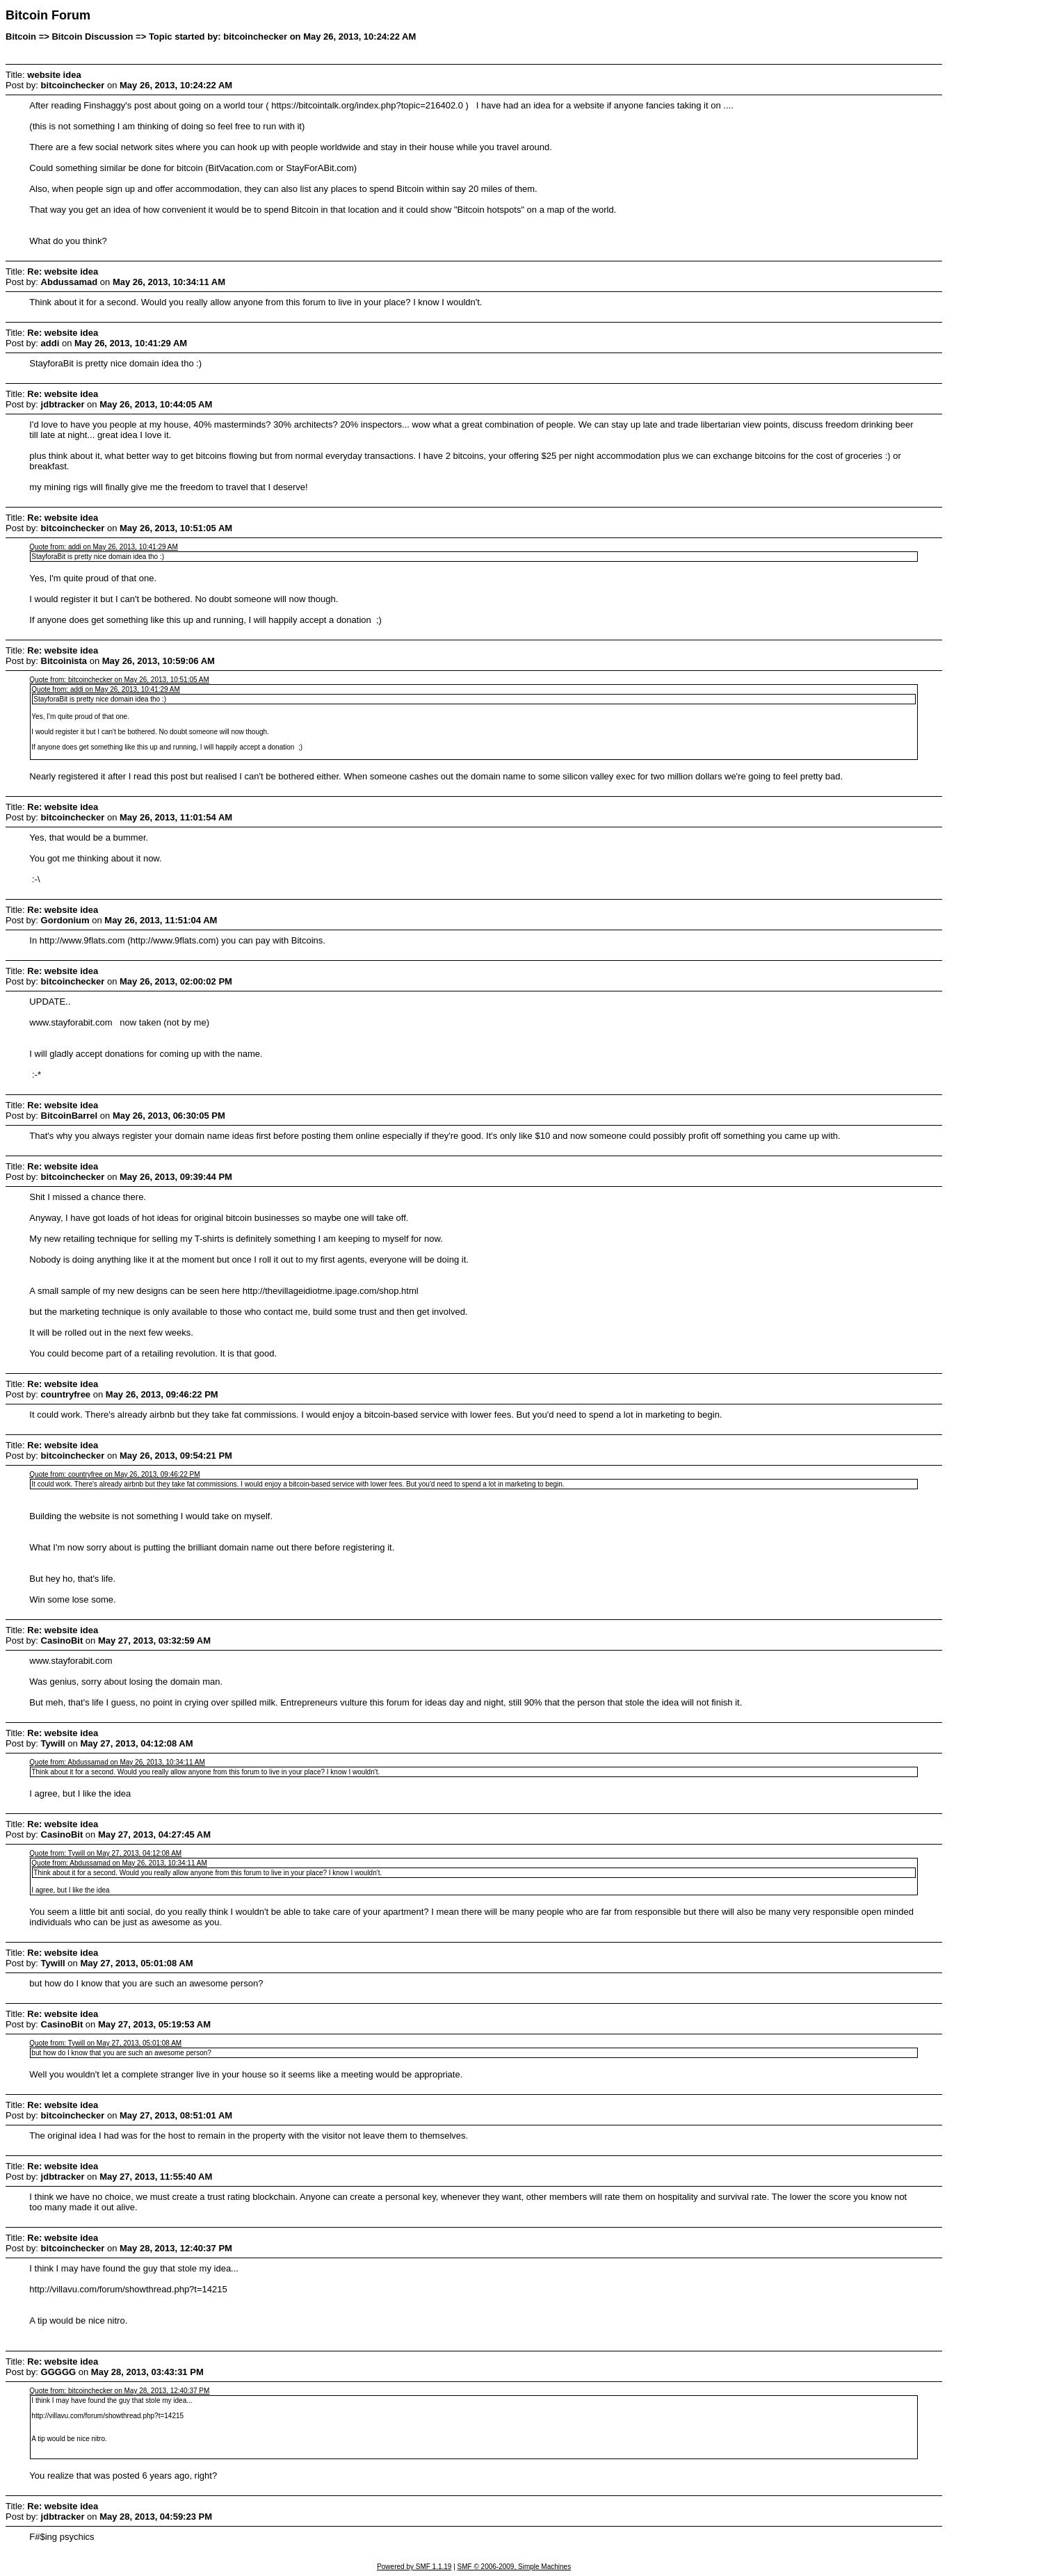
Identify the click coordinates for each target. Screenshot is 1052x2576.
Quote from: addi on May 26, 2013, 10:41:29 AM (103, 547)
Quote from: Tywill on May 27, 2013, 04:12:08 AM (105, 1853)
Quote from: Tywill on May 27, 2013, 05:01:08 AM (105, 2043)
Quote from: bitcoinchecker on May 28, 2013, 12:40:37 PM (119, 2391)
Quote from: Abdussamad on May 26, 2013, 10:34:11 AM (116, 1762)
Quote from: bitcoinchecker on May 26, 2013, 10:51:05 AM (119, 679)
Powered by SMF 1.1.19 (414, 2566)
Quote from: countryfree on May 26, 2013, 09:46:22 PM (114, 1474)
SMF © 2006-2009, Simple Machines (515, 2566)
